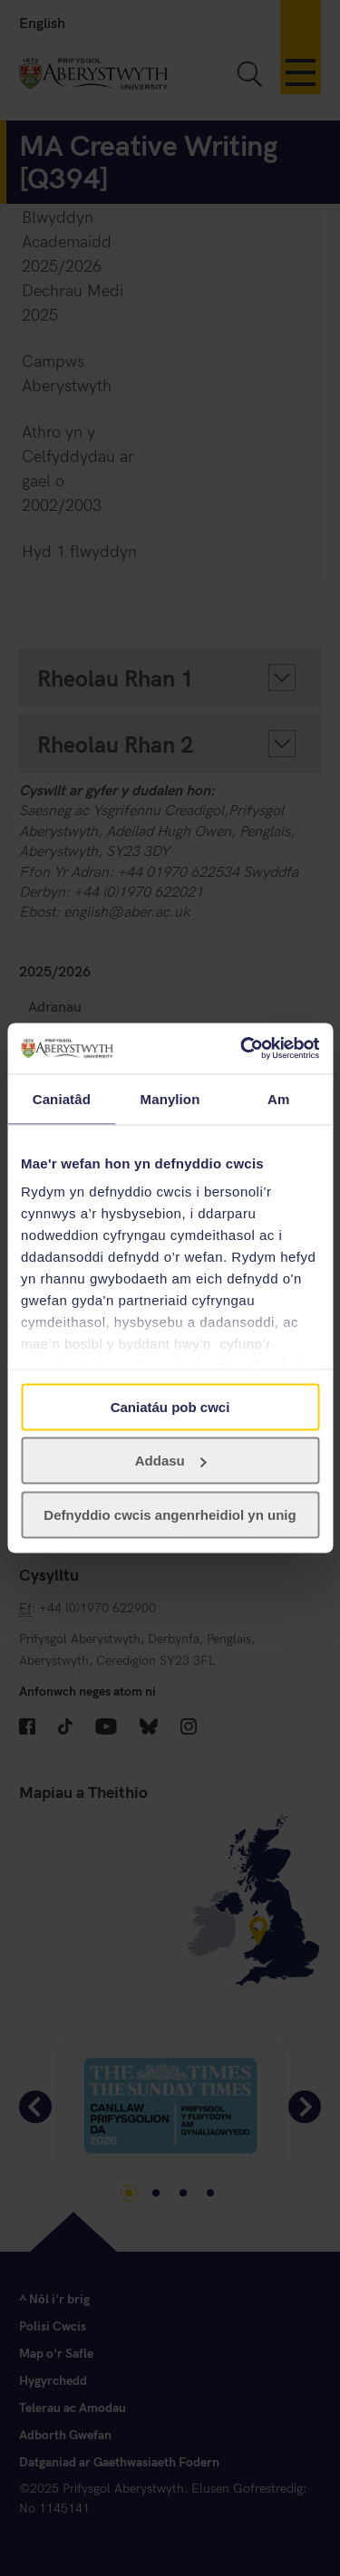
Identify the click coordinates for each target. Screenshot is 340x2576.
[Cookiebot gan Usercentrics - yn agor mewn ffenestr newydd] (242, 1049)
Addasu (171, 1460)
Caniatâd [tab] (62, 1098)
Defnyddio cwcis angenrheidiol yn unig (170, 1514)
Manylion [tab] (170, 1098)
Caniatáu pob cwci (170, 1406)
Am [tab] (278, 1098)
